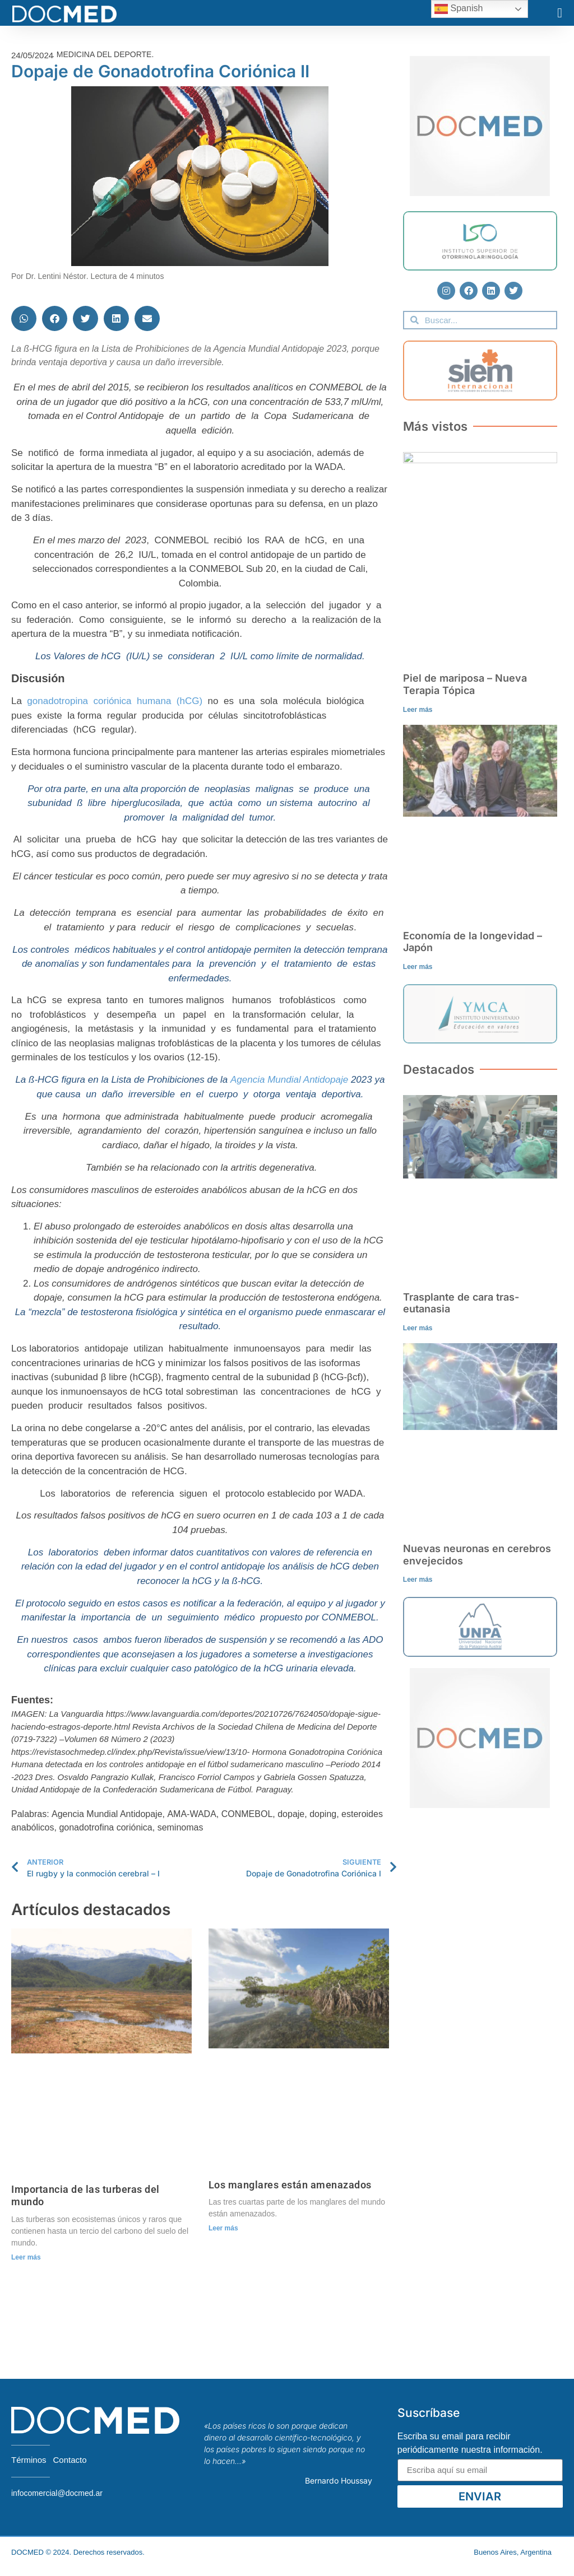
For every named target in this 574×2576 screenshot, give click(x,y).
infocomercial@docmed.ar (57, 2493)
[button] (560, 13)
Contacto (70, 2460)
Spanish (458, 9)
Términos (29, 2460)
